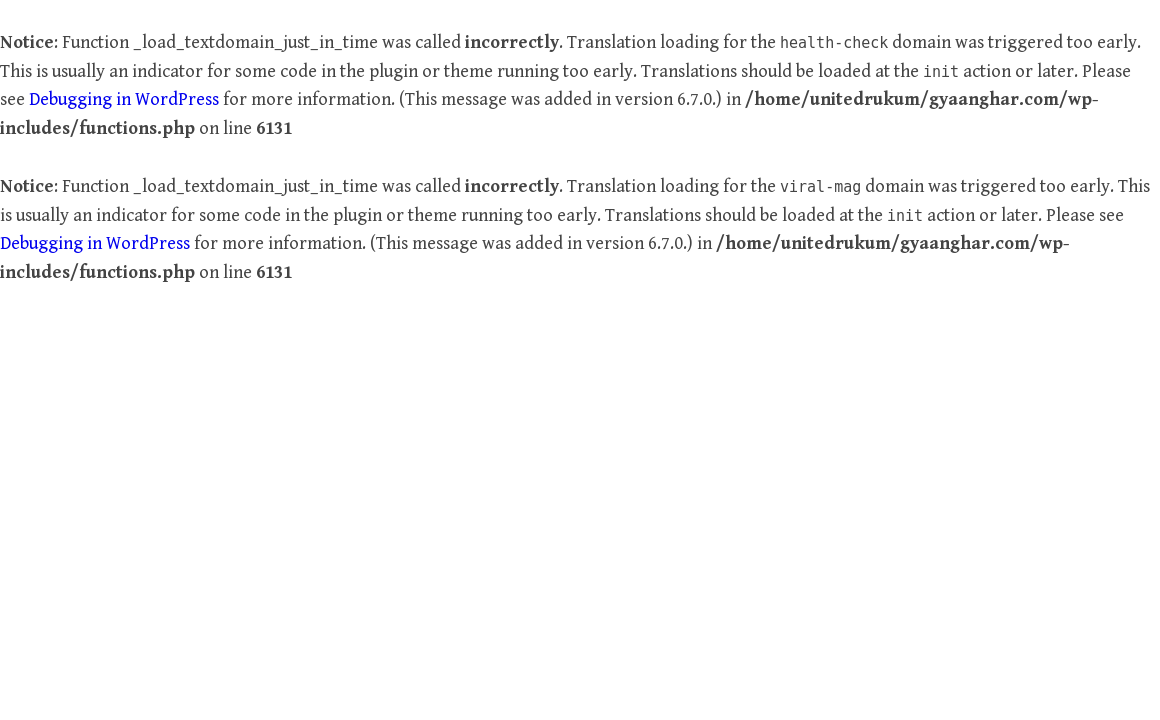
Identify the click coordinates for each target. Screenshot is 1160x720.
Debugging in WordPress (124, 99)
